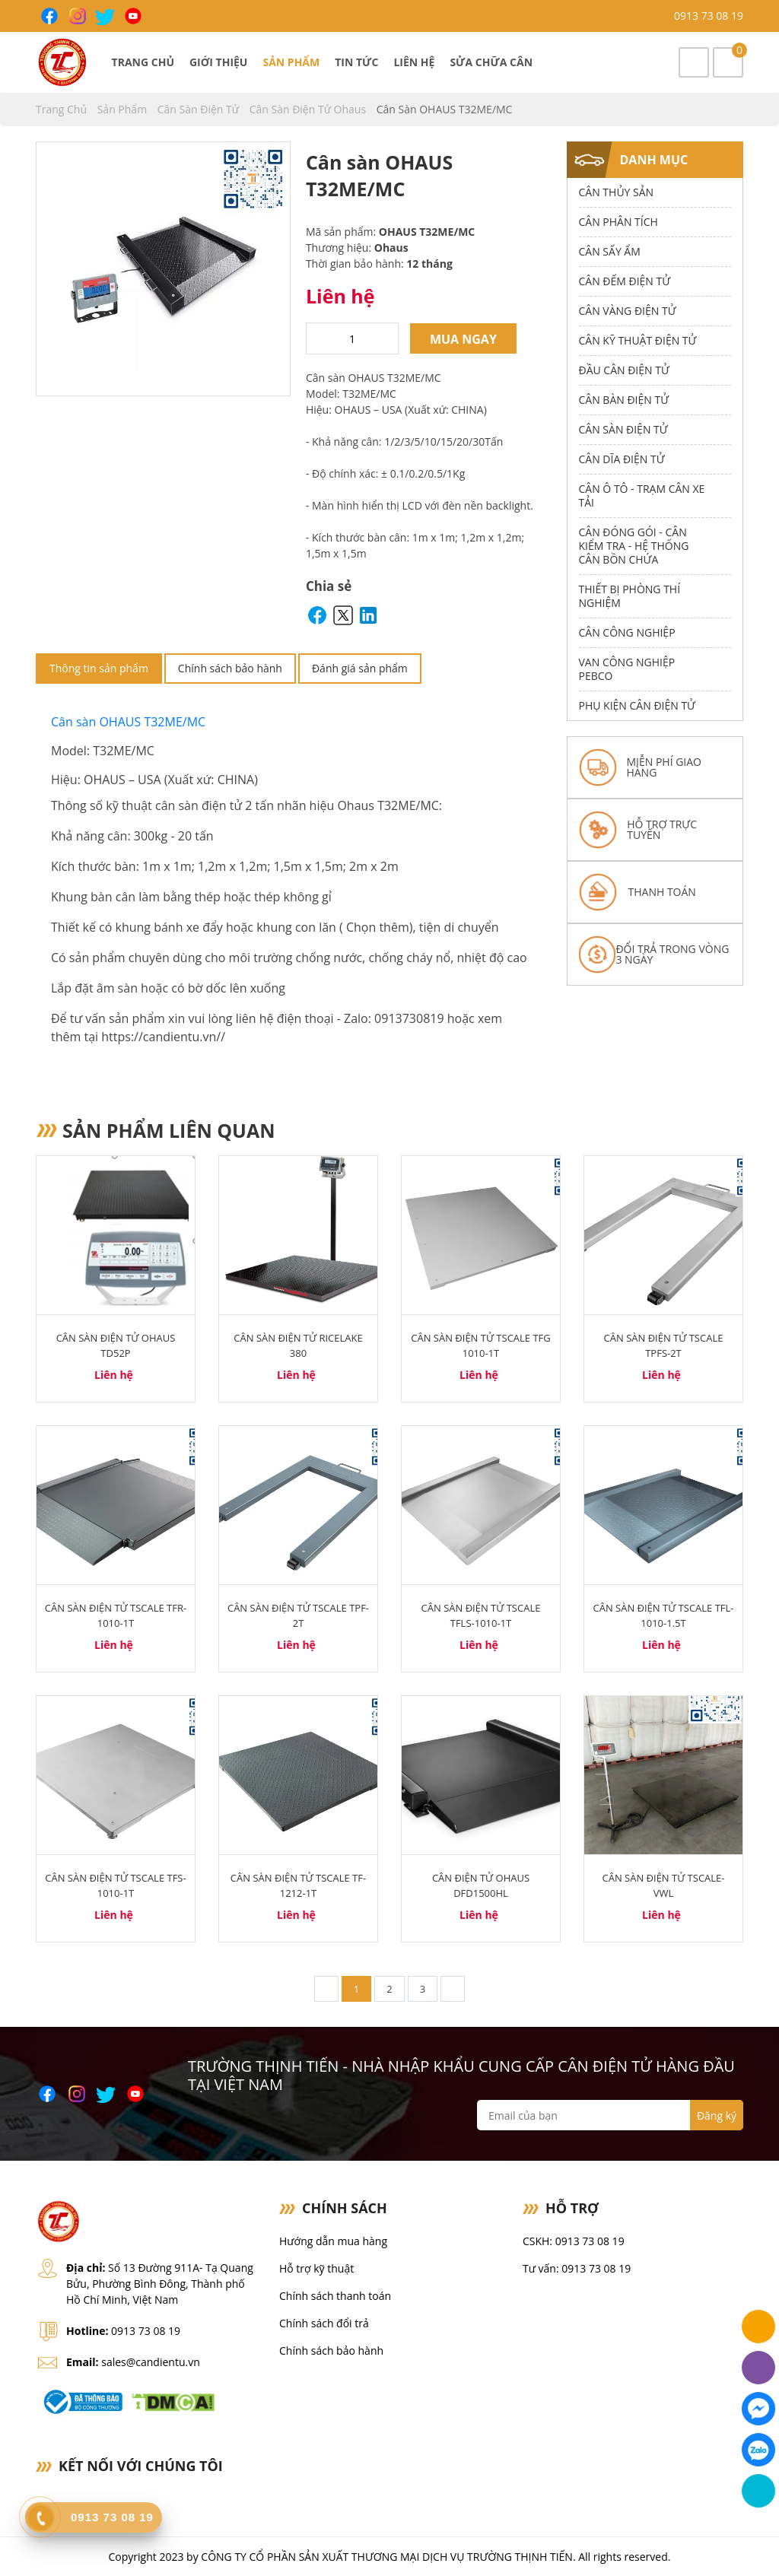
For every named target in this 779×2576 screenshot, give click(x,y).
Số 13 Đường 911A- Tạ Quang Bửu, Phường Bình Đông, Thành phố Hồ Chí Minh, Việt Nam (159, 2283)
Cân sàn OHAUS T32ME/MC (129, 721)
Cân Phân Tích (618, 221)
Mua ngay (463, 339)
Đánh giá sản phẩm (360, 668)
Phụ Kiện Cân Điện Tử (637, 705)
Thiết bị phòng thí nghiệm (630, 596)
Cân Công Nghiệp (627, 632)
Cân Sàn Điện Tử (199, 109)
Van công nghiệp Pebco (627, 669)
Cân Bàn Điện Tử (624, 399)
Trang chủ (143, 62)
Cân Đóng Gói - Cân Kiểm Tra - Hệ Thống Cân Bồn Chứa (634, 546)
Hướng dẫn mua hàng (333, 2241)
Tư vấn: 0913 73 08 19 (577, 2268)
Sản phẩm (291, 62)
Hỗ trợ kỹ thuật (316, 2268)
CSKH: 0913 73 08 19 (574, 2241)
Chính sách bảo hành (230, 668)
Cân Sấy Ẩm (610, 251)
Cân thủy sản (616, 192)
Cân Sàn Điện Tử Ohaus (309, 109)
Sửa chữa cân (491, 62)
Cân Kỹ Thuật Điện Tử (638, 340)
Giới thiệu (218, 62)
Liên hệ (413, 62)
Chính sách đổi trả (324, 2323)
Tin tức (356, 62)
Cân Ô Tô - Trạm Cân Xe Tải (642, 495)
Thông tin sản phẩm (98, 668)
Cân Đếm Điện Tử (625, 281)
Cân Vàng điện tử (627, 310)
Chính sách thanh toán (335, 2296)
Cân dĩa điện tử (622, 459)
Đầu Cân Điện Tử (624, 370)
